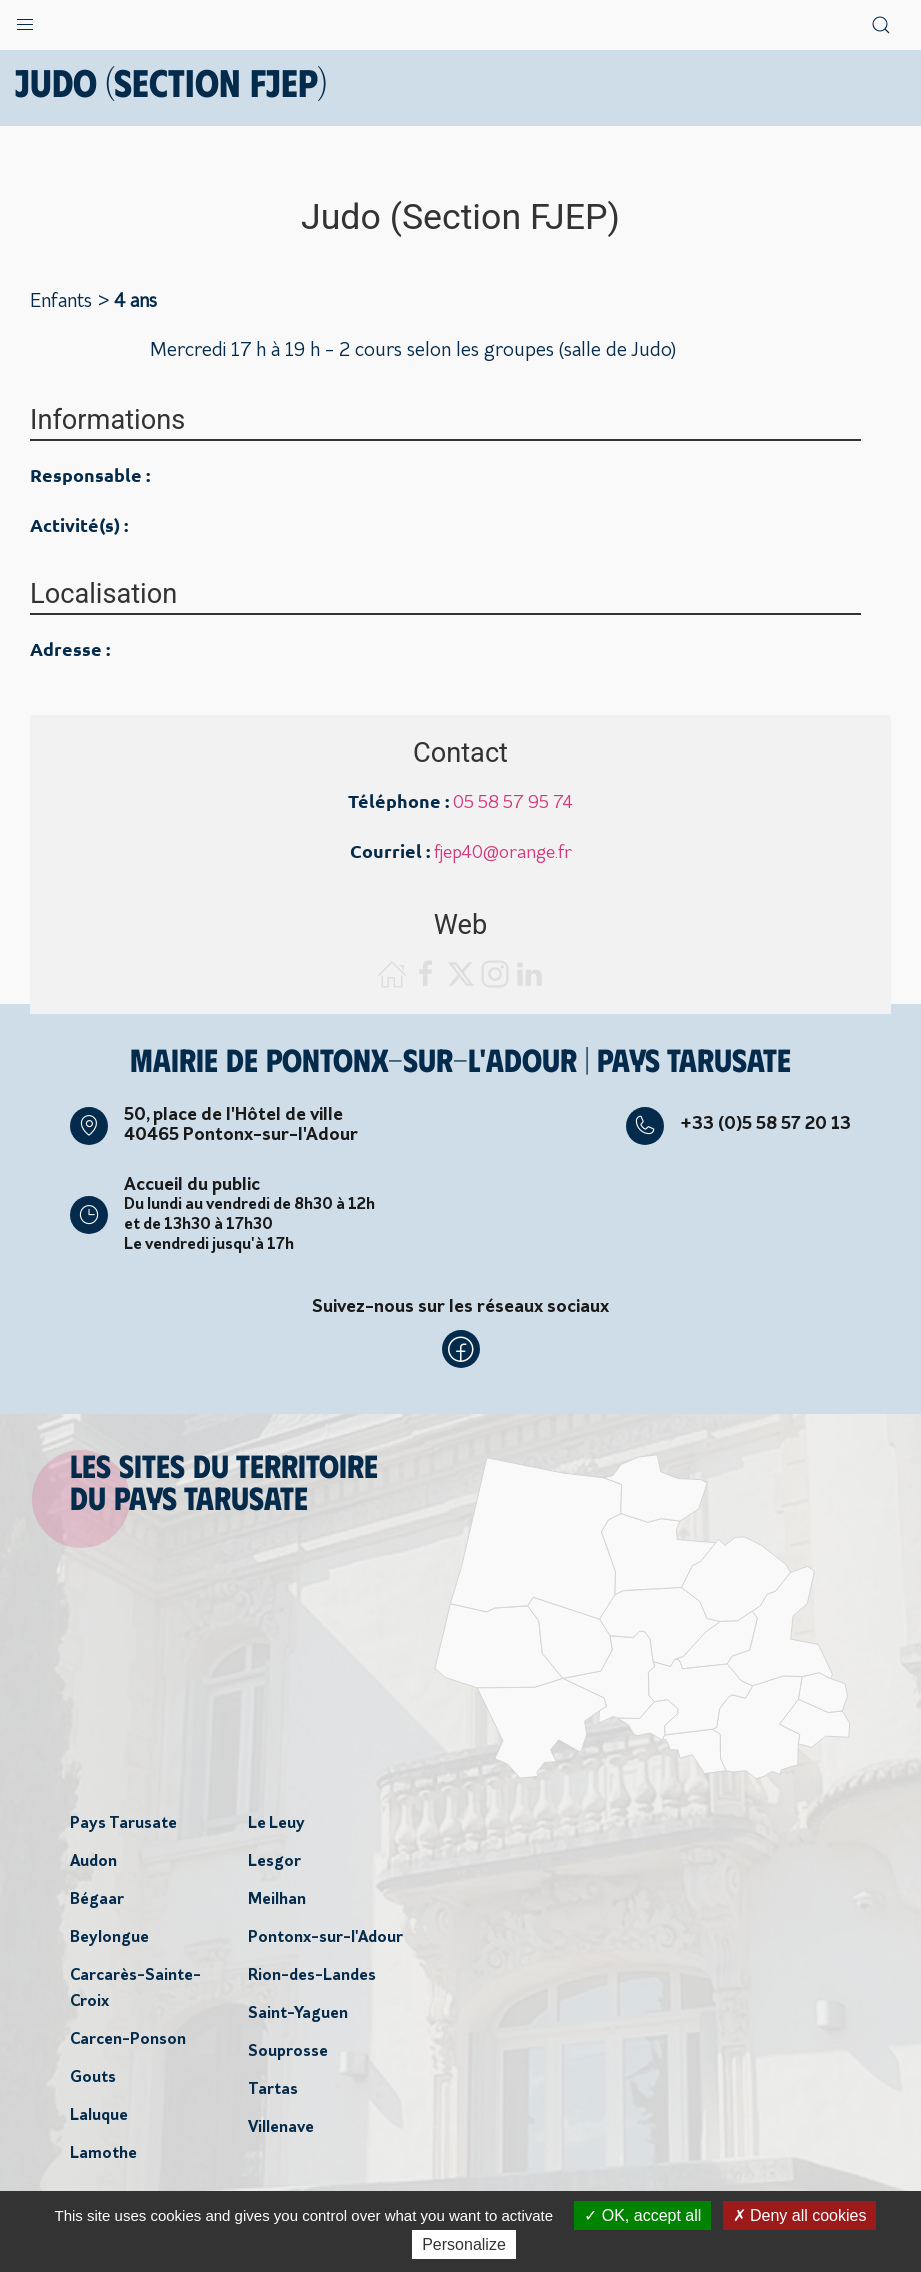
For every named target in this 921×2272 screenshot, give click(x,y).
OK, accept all (642, 2215)
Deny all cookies (800, 2215)
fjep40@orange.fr (503, 853)
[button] (25, 20)
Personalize (464, 2244)
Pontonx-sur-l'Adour (325, 1938)
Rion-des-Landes (312, 1976)
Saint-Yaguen (298, 2014)
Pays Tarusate (123, 1824)
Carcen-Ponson (128, 2040)
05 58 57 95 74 (513, 803)
